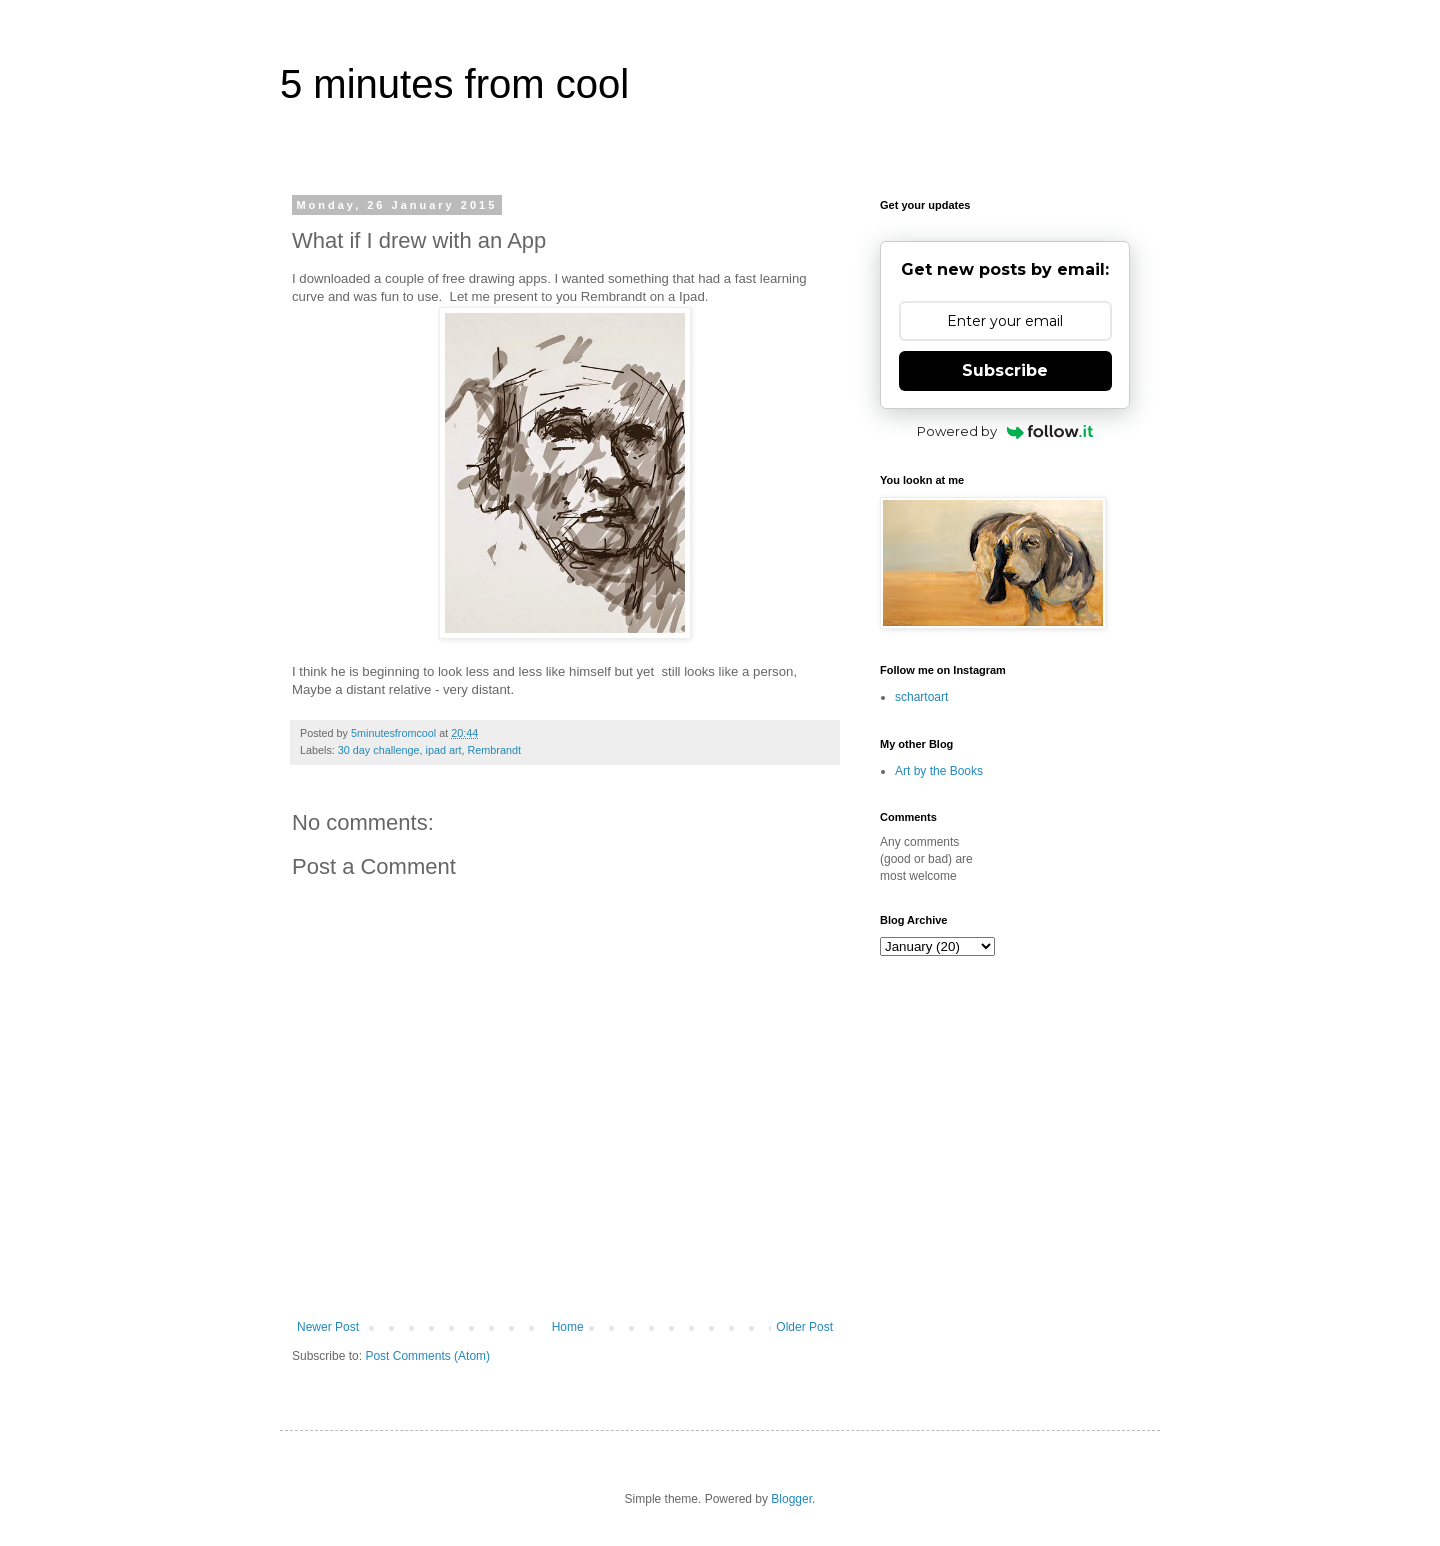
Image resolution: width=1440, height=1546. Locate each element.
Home (568, 1327)
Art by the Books (939, 771)
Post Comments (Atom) (427, 1356)
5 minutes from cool (454, 84)
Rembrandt (494, 750)
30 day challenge (379, 750)
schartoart (921, 697)
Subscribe (1005, 370)
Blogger (791, 1499)
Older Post (804, 1327)
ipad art (443, 750)
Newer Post (328, 1327)
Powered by (1005, 431)
